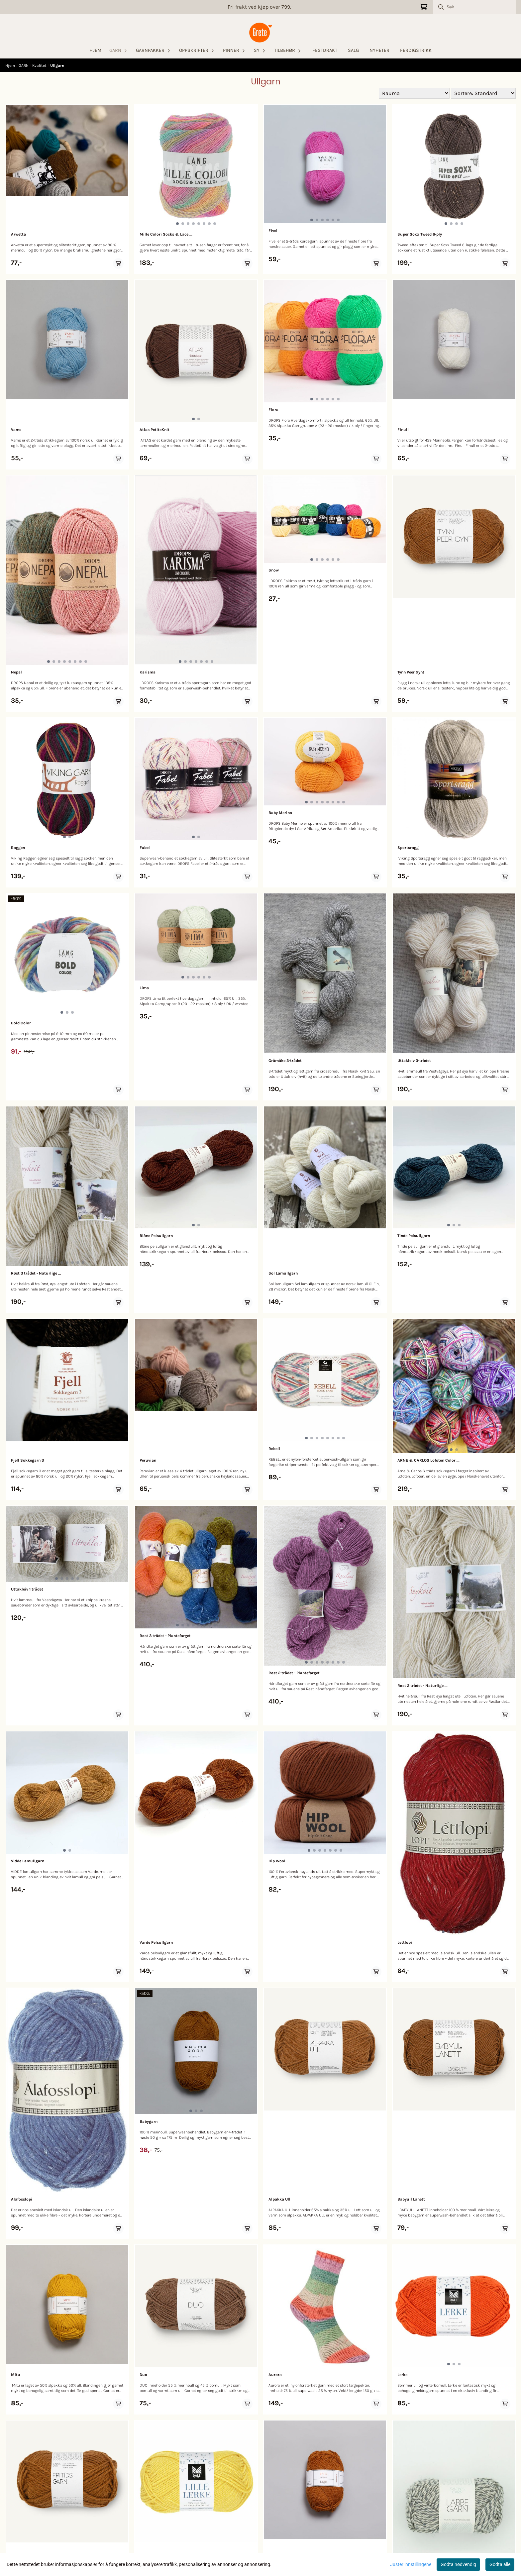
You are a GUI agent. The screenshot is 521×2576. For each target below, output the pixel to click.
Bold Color (21, 1023)
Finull (403, 429)
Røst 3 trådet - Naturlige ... (36, 1273)
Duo (143, 2374)
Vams (16, 429)
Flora (273, 409)
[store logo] (260, 33)
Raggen (18, 847)
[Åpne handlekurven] (423, 7)
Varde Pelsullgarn (156, 1942)
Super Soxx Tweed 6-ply (419, 234)
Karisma (148, 672)
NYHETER (379, 50)
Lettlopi (404, 1942)
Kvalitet (40, 65)
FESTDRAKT (324, 50)
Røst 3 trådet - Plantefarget (165, 1635)
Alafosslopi (21, 2199)
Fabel (145, 847)
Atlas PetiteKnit (154, 429)
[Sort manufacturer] (414, 93)
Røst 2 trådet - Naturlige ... (422, 1685)
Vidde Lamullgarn (27, 1861)
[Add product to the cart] (118, 263)
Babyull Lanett (411, 2199)
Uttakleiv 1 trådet (27, 1589)
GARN (24, 65)
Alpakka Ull (279, 2199)
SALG (353, 50)
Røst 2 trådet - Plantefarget (294, 1673)
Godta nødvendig (458, 2564)
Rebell (274, 1448)
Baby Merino (280, 812)
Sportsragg (408, 847)
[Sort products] (483, 93)
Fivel (272, 230)
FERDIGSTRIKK (416, 50)
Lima (144, 987)
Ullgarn (57, 65)
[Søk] (474, 7)
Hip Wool (276, 1861)
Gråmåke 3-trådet (285, 1060)
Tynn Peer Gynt (410, 672)
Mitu (15, 2374)
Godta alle (499, 2564)
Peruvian (148, 1460)
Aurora (275, 2374)
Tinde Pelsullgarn (413, 1235)
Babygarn (148, 2121)
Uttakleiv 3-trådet (414, 1060)
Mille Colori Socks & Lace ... (166, 234)
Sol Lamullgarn (283, 1273)
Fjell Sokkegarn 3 (27, 1460)
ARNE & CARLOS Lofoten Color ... (428, 1460)
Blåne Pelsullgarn (156, 1235)
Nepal (16, 672)
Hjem (10, 65)
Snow (273, 570)
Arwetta (18, 234)
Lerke (402, 2374)
